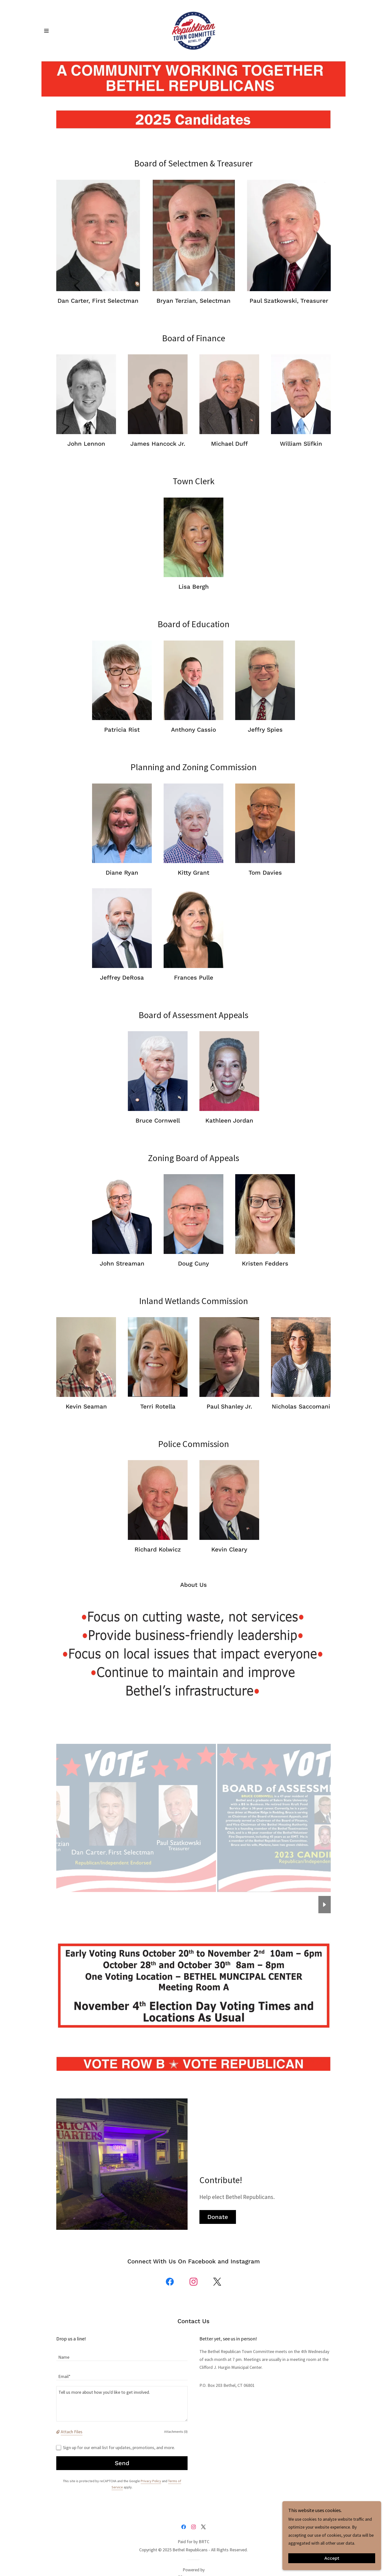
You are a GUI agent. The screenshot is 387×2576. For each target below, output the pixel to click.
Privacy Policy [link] (151, 2481)
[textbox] (122, 2354)
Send (122, 2463)
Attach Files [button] (71, 2432)
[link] (193, 30)
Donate (217, 2217)
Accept (331, 2558)
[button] (46, 31)
